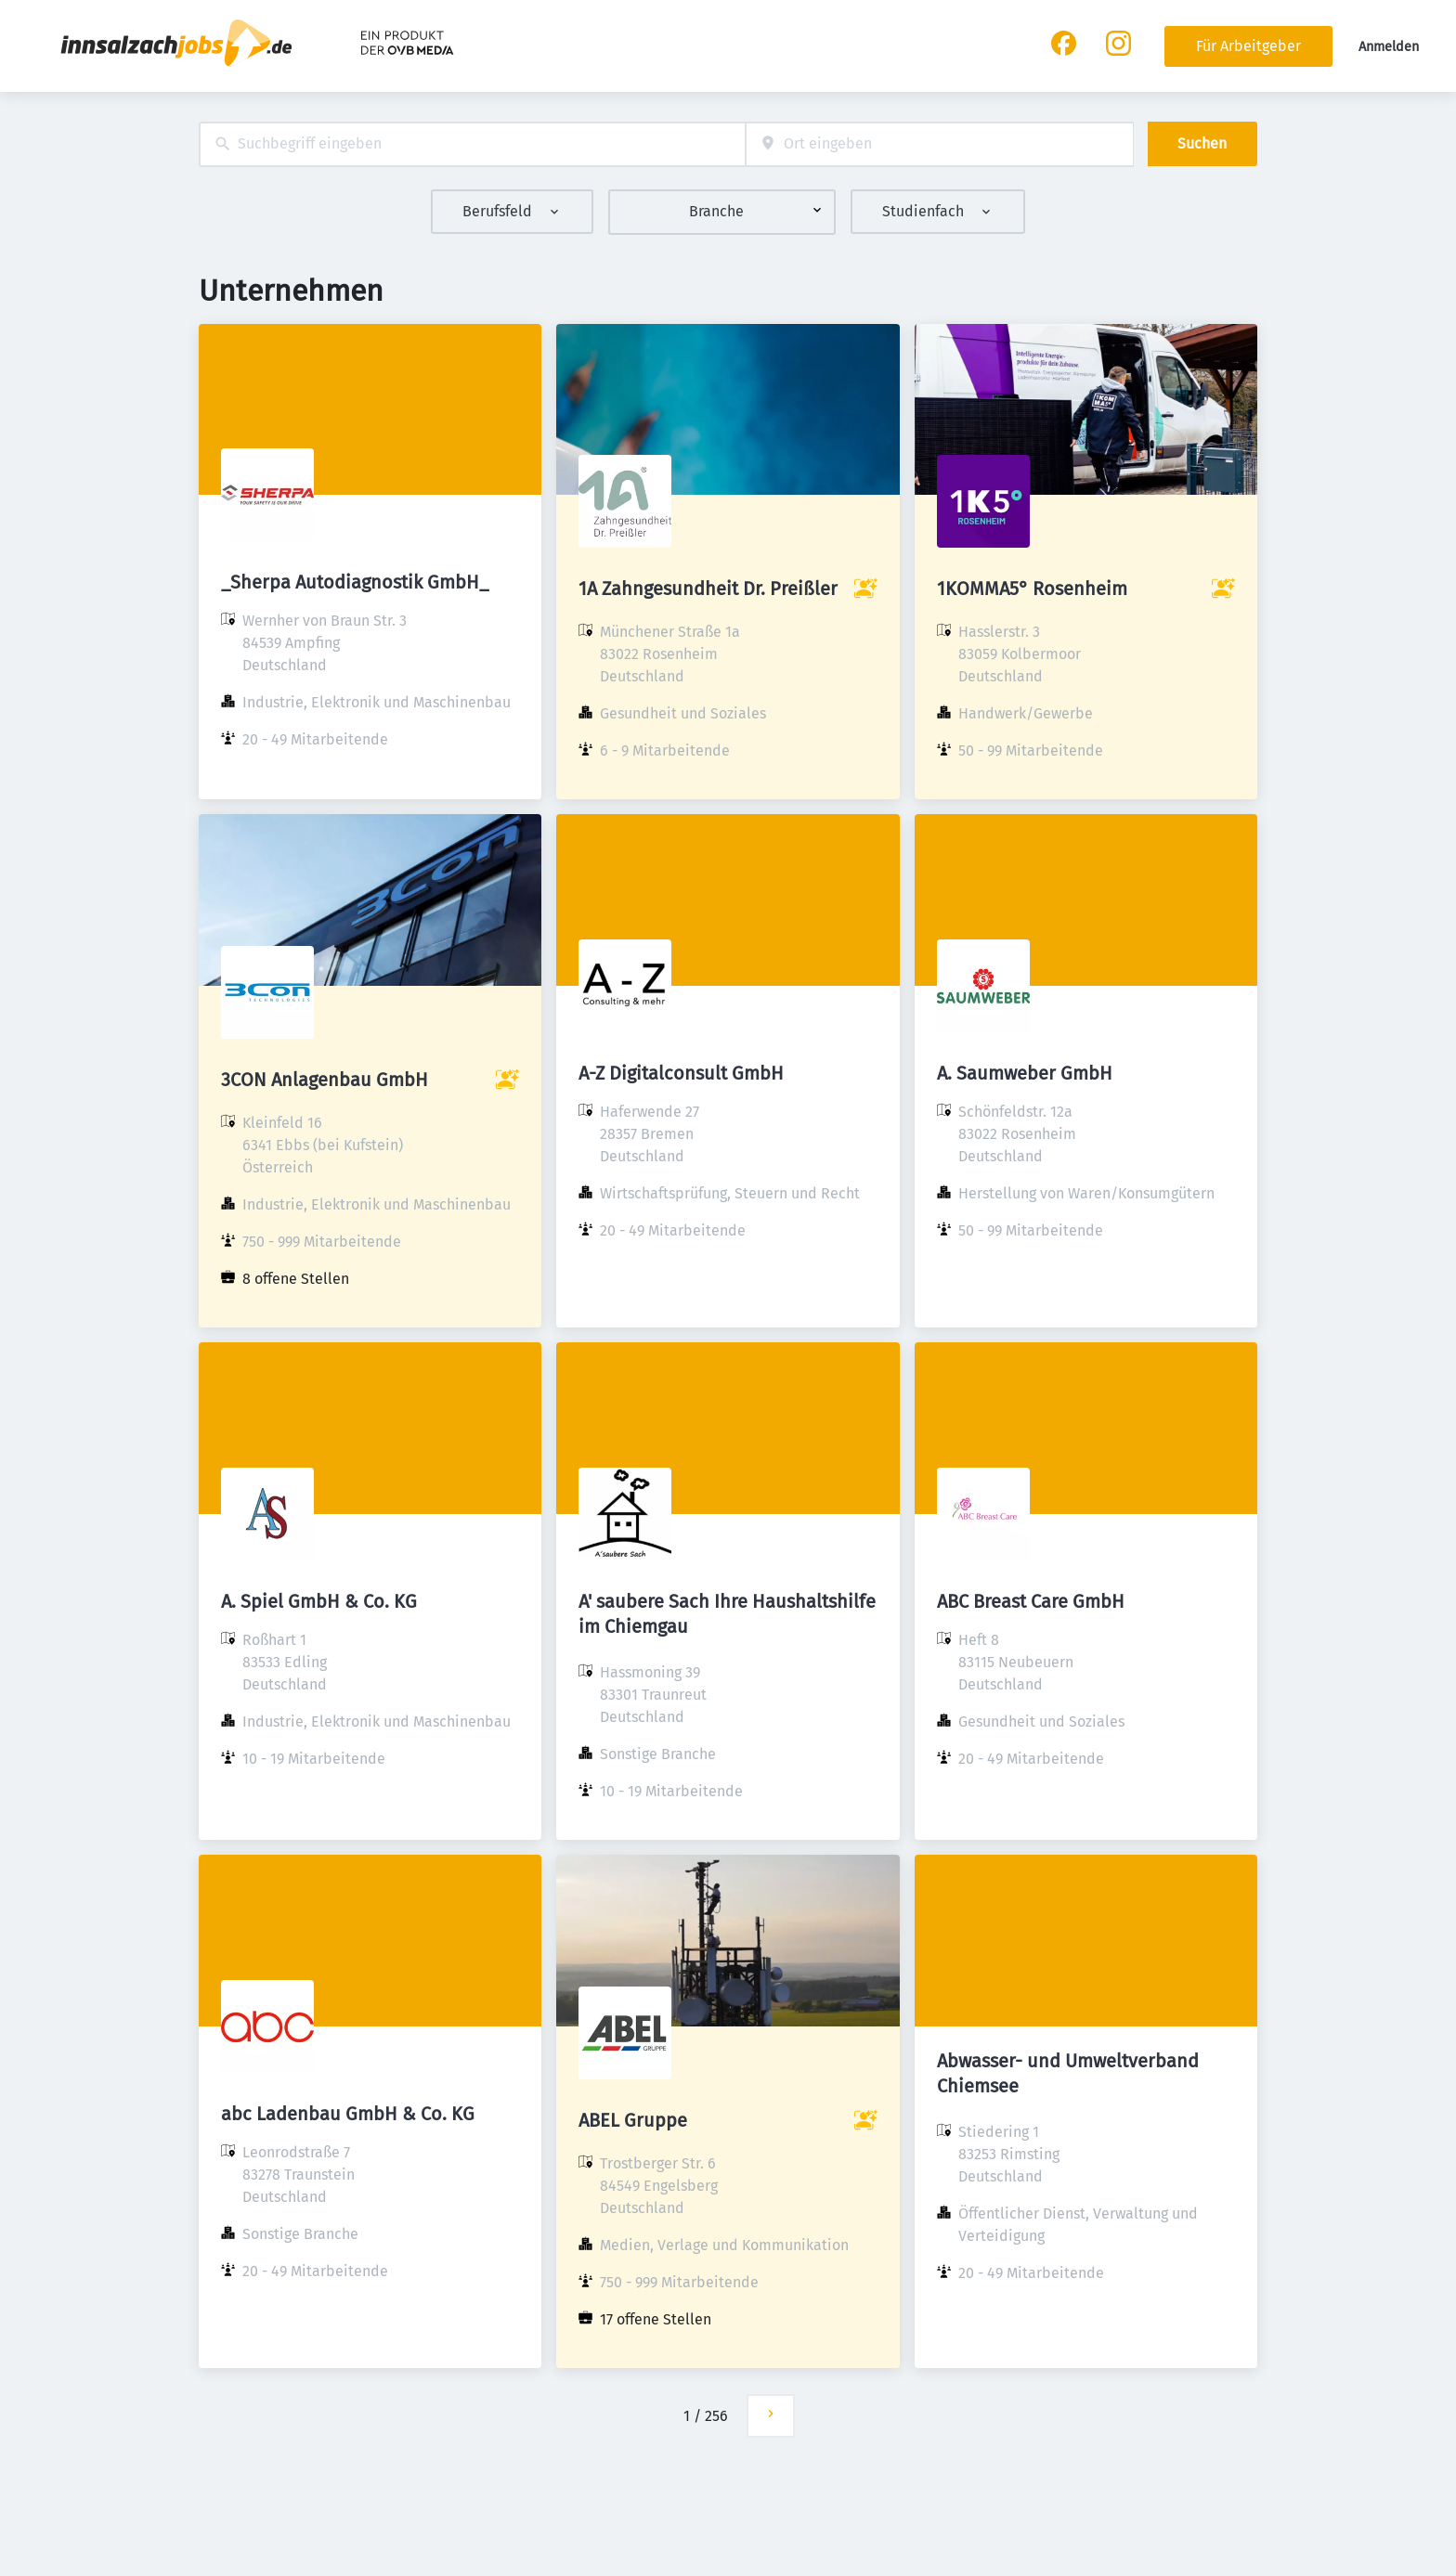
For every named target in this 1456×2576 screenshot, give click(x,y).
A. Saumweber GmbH (1024, 1073)
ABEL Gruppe (632, 2120)
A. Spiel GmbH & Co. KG (319, 1601)
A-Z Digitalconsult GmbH (681, 1073)
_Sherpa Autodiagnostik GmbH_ (354, 582)
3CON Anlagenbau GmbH (324, 1079)
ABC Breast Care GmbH (1030, 1601)
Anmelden (1388, 47)
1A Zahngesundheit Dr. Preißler (708, 588)
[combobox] (472, 144)
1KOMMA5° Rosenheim (1032, 588)
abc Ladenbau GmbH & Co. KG (347, 2114)
